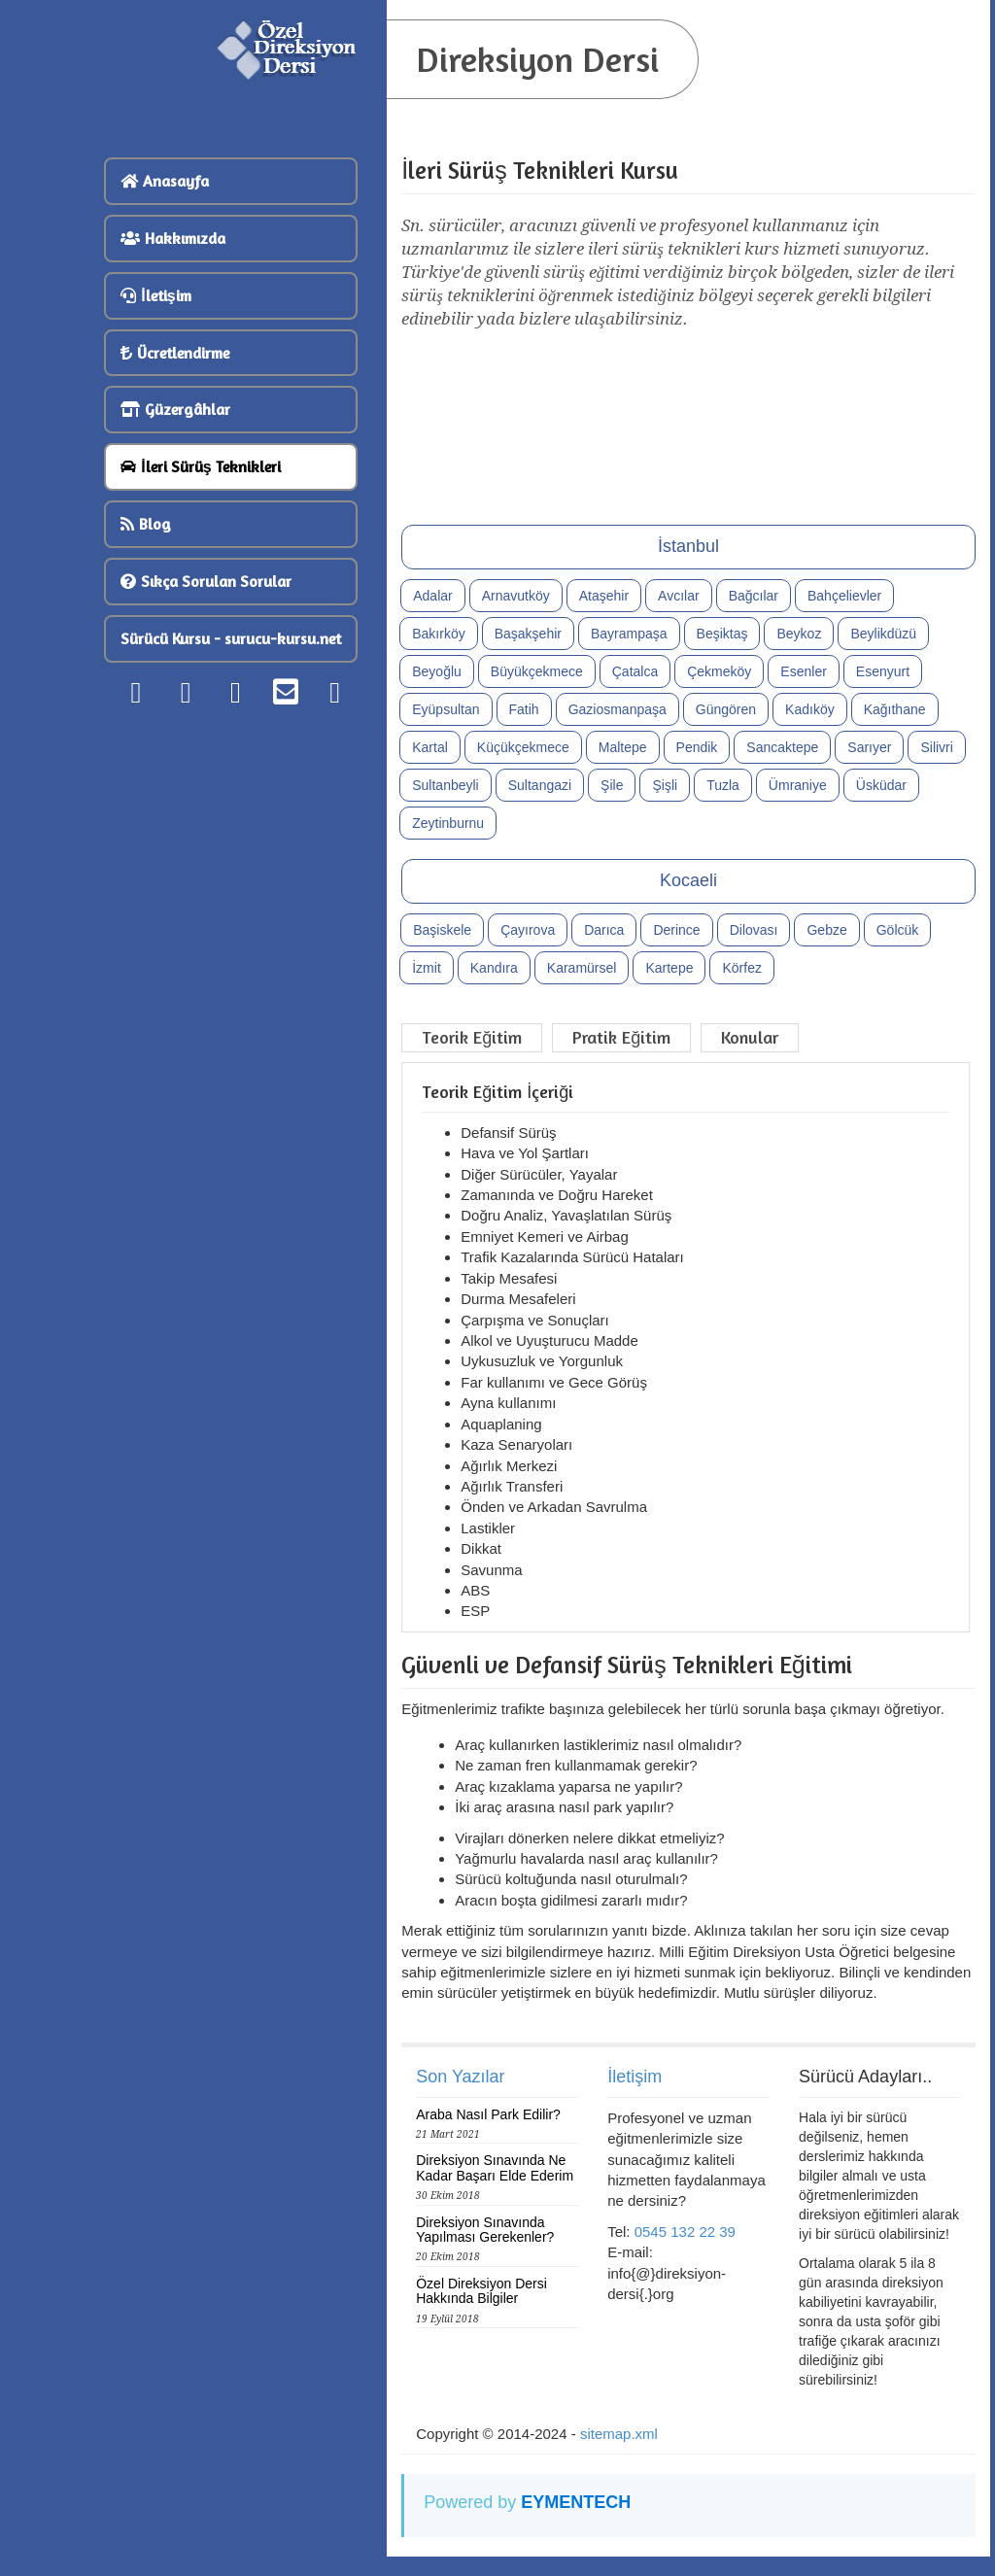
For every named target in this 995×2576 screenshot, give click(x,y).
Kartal (430, 747)
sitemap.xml (619, 2433)
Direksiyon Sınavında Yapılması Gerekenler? (485, 2230)
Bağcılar (753, 595)
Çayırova (527, 930)
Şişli (664, 785)
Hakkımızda (172, 238)
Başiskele (442, 930)
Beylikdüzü (883, 633)
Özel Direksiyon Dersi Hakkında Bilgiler (481, 2291)
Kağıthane (895, 709)
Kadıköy (810, 709)
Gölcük (897, 930)
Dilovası (754, 930)
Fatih (524, 709)
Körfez (741, 968)
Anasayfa (164, 180)
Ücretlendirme (174, 352)
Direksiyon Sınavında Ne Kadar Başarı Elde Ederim (494, 2167)
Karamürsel (582, 968)
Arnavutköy (516, 595)
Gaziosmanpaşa (617, 709)
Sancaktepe (782, 747)
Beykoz (798, 633)
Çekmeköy (719, 671)
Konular (749, 1037)
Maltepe (623, 747)
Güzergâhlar (175, 409)
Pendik (697, 747)
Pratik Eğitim (621, 1037)
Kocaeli (688, 880)
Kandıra (494, 968)
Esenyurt (882, 671)
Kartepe (669, 968)
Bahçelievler (844, 595)
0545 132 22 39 (685, 2231)
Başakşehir (528, 633)
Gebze (826, 930)
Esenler (803, 671)
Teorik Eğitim (472, 1037)
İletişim (155, 295)
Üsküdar (881, 785)
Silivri (936, 747)
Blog (145, 523)
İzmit (426, 968)
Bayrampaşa (629, 633)
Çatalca (635, 671)
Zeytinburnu (448, 823)
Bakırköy (438, 633)
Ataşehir (604, 595)
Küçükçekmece (523, 747)
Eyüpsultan (445, 709)
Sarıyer (869, 747)
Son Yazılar (460, 2076)
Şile (611, 785)
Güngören (726, 709)
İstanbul (688, 546)
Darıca (604, 930)
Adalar (432, 595)
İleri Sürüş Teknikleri (200, 466)
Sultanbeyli (445, 785)
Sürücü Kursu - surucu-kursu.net (230, 638)
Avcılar (679, 595)
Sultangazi (539, 785)
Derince (676, 930)
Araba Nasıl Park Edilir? (488, 2114)
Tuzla (722, 785)
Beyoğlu (437, 671)
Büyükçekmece (537, 671)
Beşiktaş (722, 633)
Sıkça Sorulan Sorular (206, 581)
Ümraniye (798, 785)
